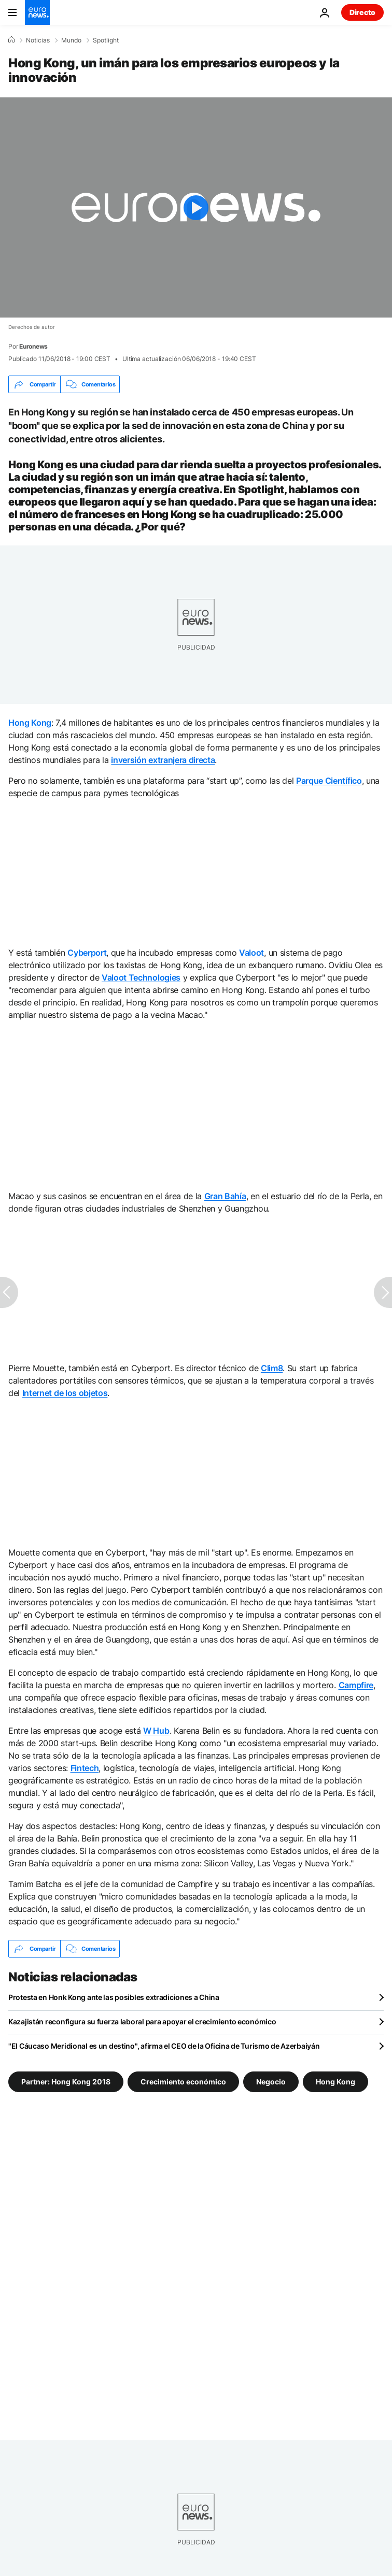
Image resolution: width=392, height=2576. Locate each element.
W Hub (156, 1730)
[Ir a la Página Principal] (37, 12)
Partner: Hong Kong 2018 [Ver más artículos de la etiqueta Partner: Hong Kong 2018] (65, 2081)
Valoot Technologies (141, 977)
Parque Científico (329, 780)
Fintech (85, 1768)
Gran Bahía (225, 1196)
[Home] (11, 40)
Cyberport (86, 952)
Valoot (251, 952)
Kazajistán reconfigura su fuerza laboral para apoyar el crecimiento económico (142, 2021)
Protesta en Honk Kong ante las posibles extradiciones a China (113, 1997)
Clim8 (272, 1368)
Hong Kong (29, 722)
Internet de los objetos (65, 1393)
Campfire (356, 1685)
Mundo (71, 40)
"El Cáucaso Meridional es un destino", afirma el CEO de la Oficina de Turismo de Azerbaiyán (164, 2045)
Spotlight (106, 40)
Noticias (38, 40)
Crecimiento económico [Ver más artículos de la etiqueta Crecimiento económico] (183, 2081)
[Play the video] (196, 207)
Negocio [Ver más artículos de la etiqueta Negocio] (271, 2081)
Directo (362, 12)
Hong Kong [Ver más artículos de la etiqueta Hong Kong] (335, 2081)
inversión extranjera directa (163, 760)
